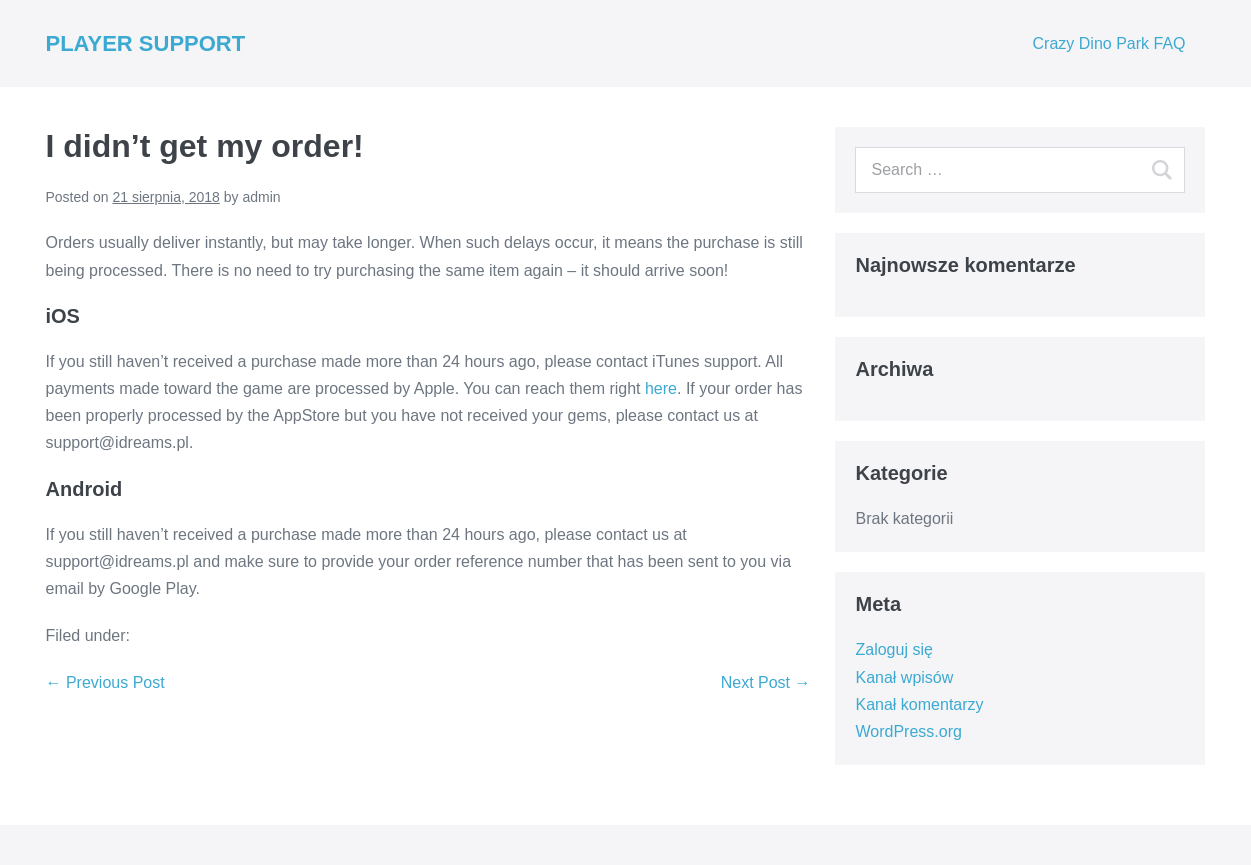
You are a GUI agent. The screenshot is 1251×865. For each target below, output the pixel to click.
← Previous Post (105, 682)
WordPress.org (908, 731)
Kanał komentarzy (919, 704)
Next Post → (766, 682)
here (661, 388)
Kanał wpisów (904, 677)
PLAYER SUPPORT (146, 43)
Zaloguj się (893, 649)
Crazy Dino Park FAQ (1109, 43)
